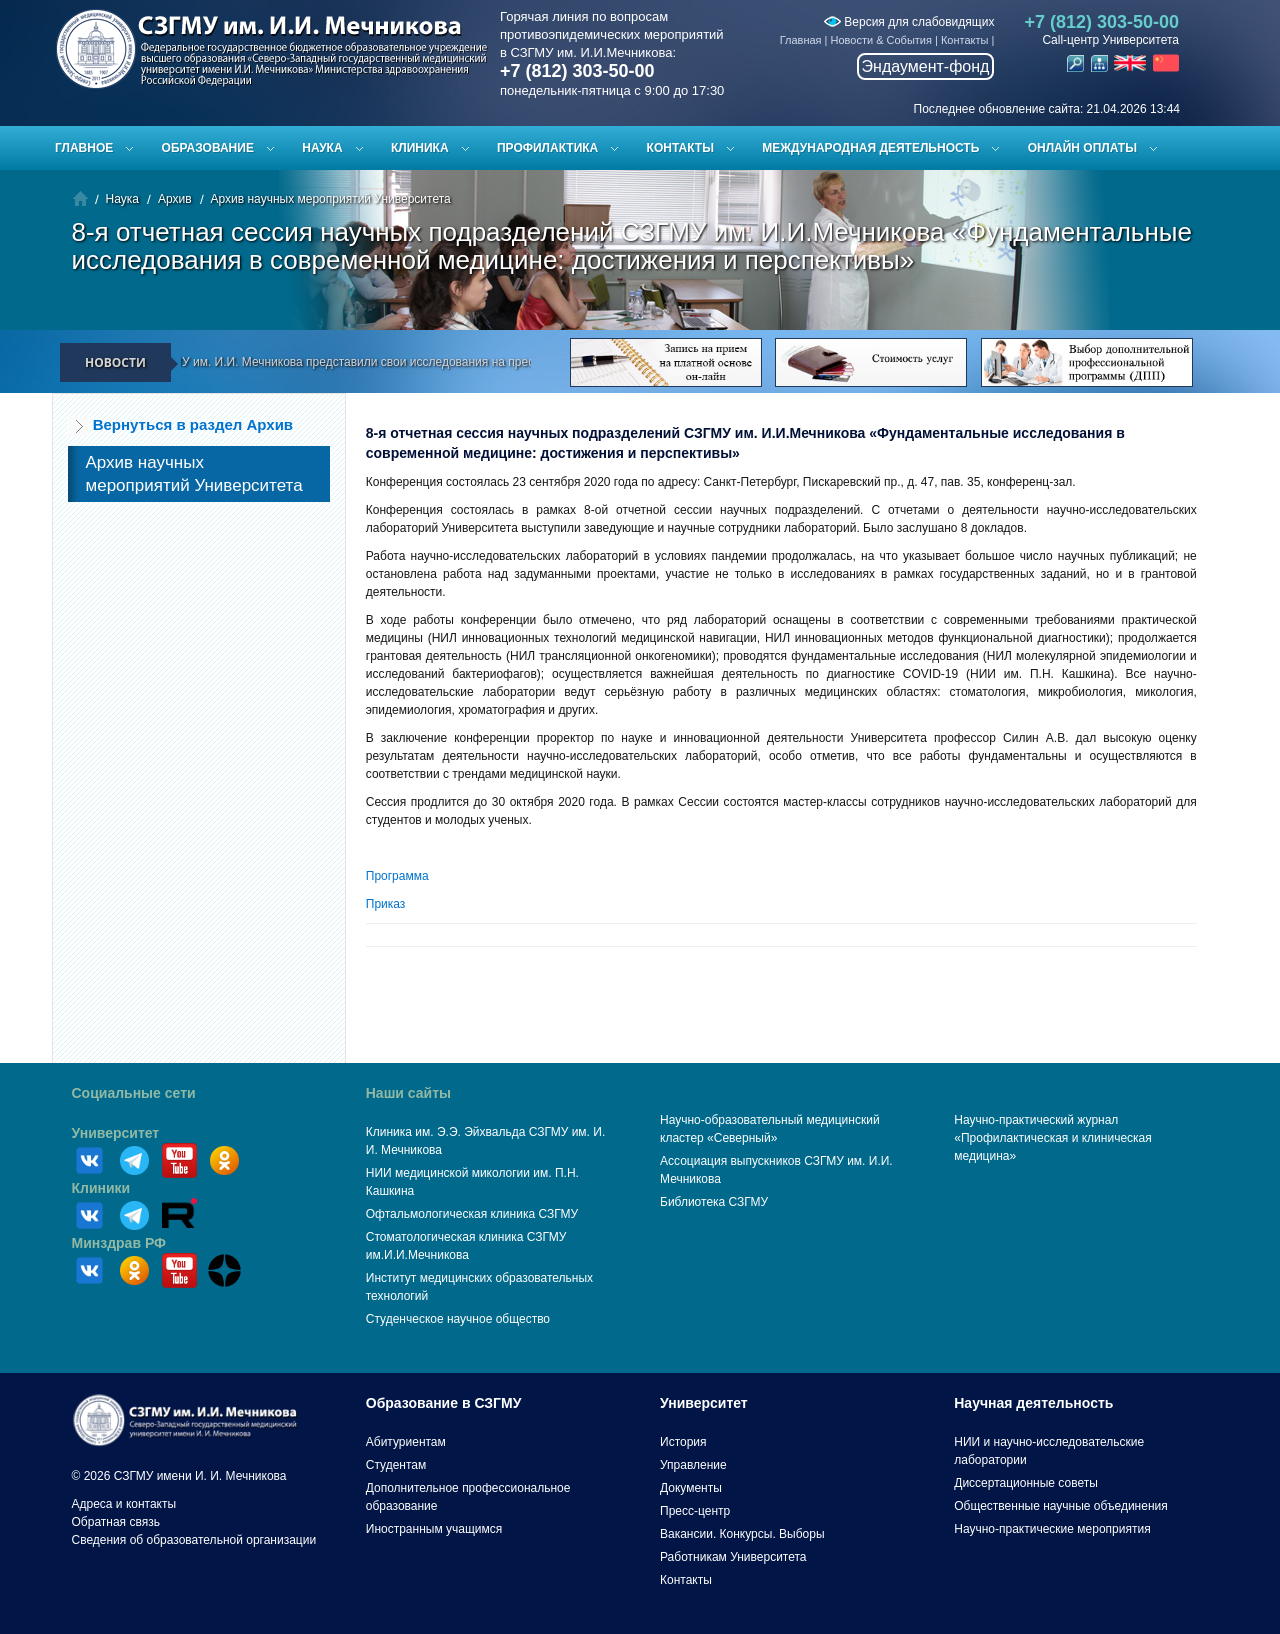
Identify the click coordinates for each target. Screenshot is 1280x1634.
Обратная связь (116, 1522)
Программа (397, 876)
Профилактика (547, 148)
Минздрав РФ (119, 1243)
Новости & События (881, 40)
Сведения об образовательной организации (194, 1540)
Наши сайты (408, 1093)
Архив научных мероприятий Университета (331, 199)
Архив (175, 199)
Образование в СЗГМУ (444, 1403)
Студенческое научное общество (458, 1319)
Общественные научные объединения (1061, 1506)
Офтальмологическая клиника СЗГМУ (472, 1214)
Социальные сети (134, 1093)
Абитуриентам (406, 1442)
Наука (322, 148)
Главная (801, 40)
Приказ (386, 904)
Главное (84, 148)
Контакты (965, 40)
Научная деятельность (1033, 1403)
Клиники (101, 1188)
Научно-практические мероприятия (1052, 1529)
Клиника (420, 148)
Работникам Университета (733, 1557)
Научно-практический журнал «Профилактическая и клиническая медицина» (1053, 1138)
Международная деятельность (870, 148)
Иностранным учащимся (434, 1529)
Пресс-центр (695, 1511)
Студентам (396, 1465)
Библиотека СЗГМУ (714, 1202)
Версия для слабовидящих (909, 22)
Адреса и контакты (124, 1504)
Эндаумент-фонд (926, 66)
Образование (208, 148)
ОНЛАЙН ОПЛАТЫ (1082, 148)
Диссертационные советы (1026, 1483)
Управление (693, 1465)
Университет (116, 1133)
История (683, 1442)
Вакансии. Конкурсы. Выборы (742, 1534)
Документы (691, 1488)
